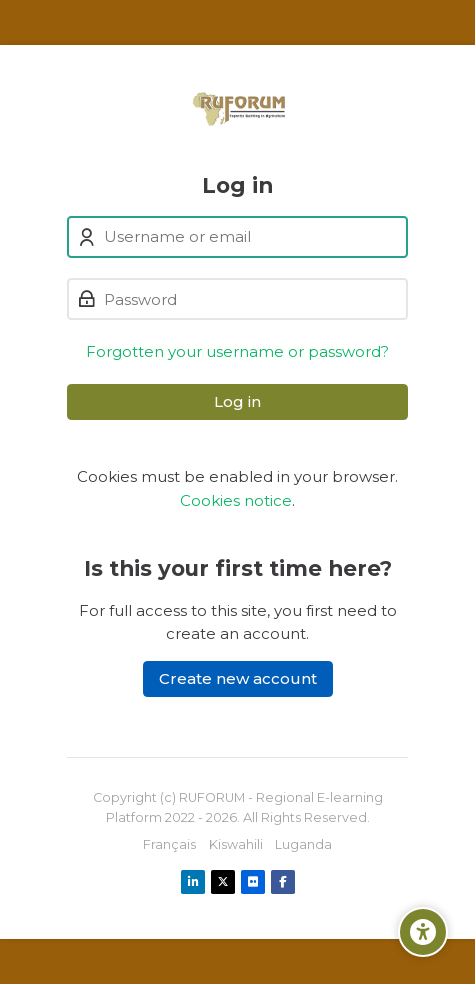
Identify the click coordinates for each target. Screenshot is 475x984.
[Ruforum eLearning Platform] (237, 109)
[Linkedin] (193, 882)
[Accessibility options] (423, 932)
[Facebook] (283, 882)
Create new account (238, 678)
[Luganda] (303, 845)
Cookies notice (236, 500)
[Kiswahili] (236, 845)
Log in (237, 401)
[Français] (169, 845)
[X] (223, 882)
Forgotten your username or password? (237, 351)
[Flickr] (253, 882)
